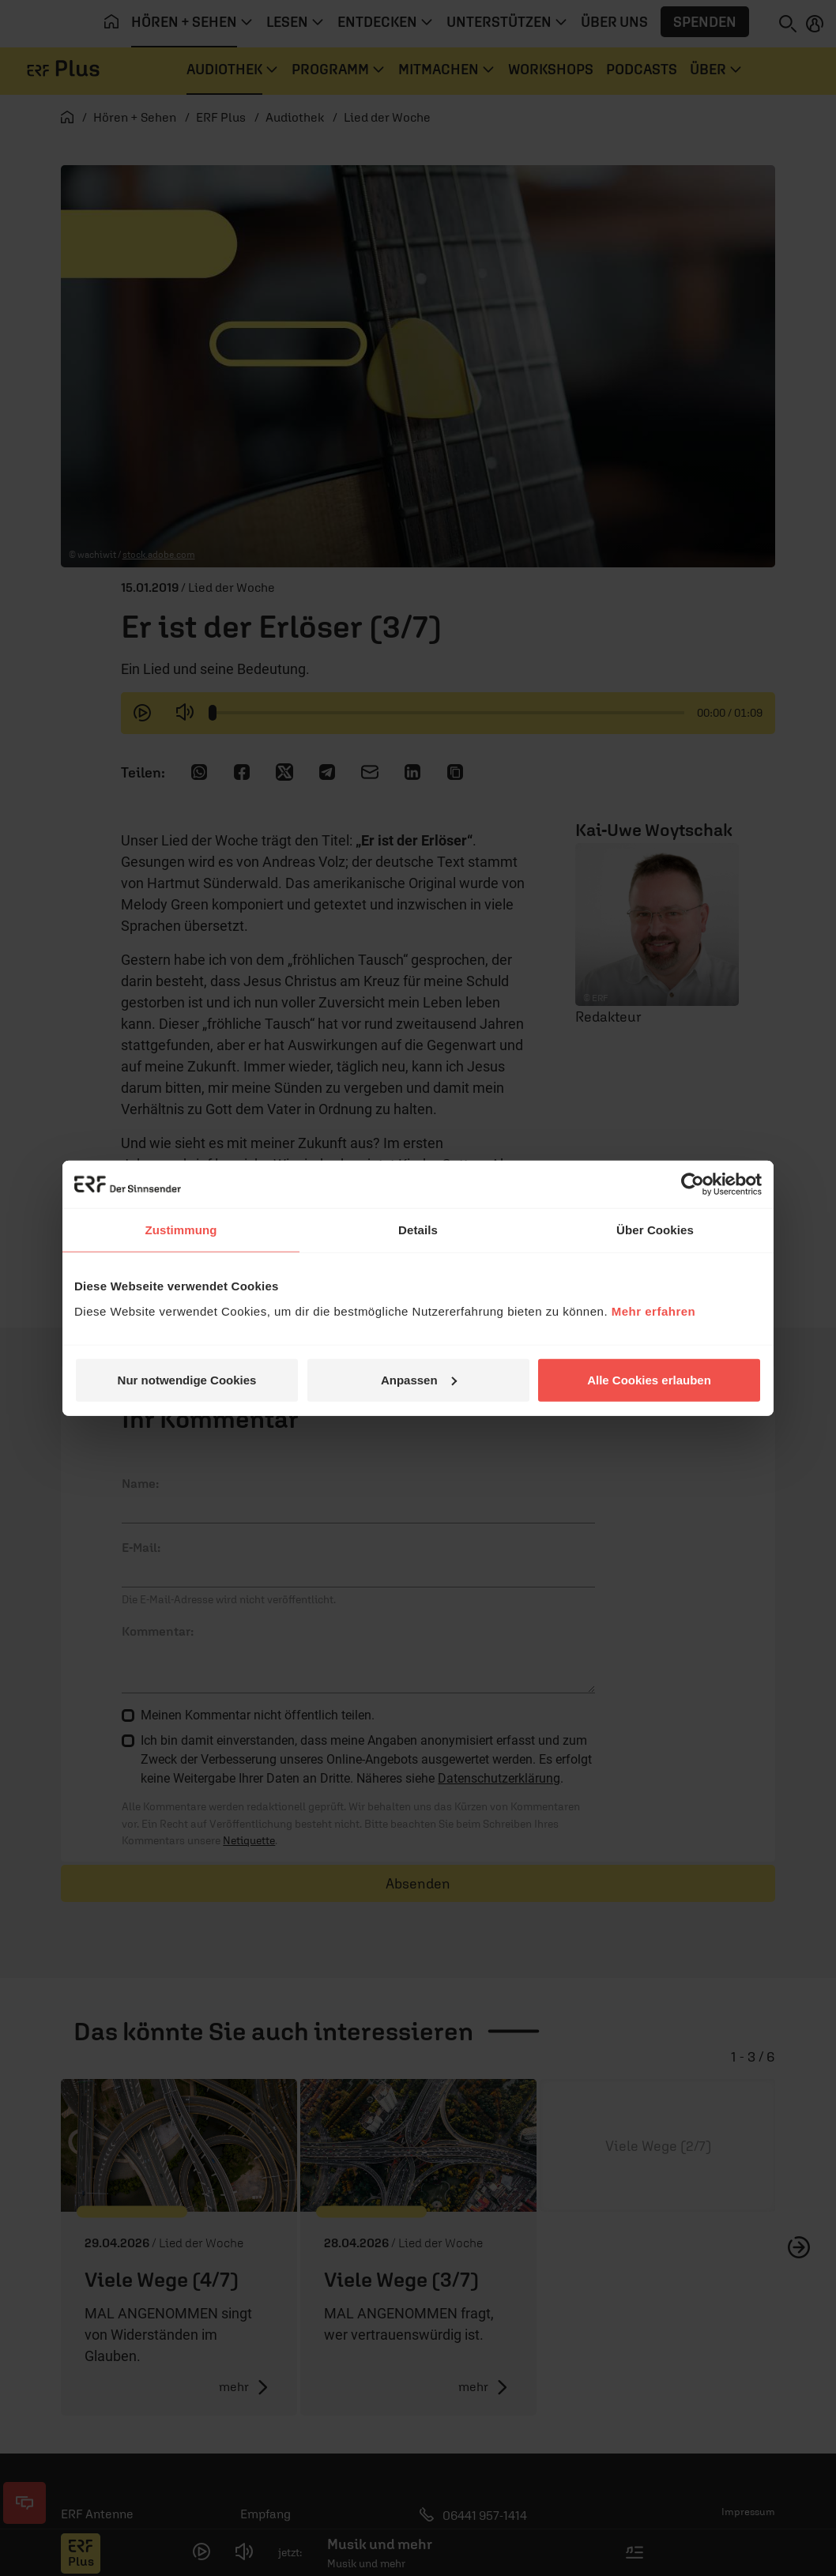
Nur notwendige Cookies (187, 1379)
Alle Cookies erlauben (649, 1379)
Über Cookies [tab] (655, 1230)
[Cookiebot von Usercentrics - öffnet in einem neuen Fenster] (692, 1184)
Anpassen (419, 1379)
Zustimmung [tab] (181, 1230)
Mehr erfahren (654, 1310)
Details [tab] (418, 1230)
